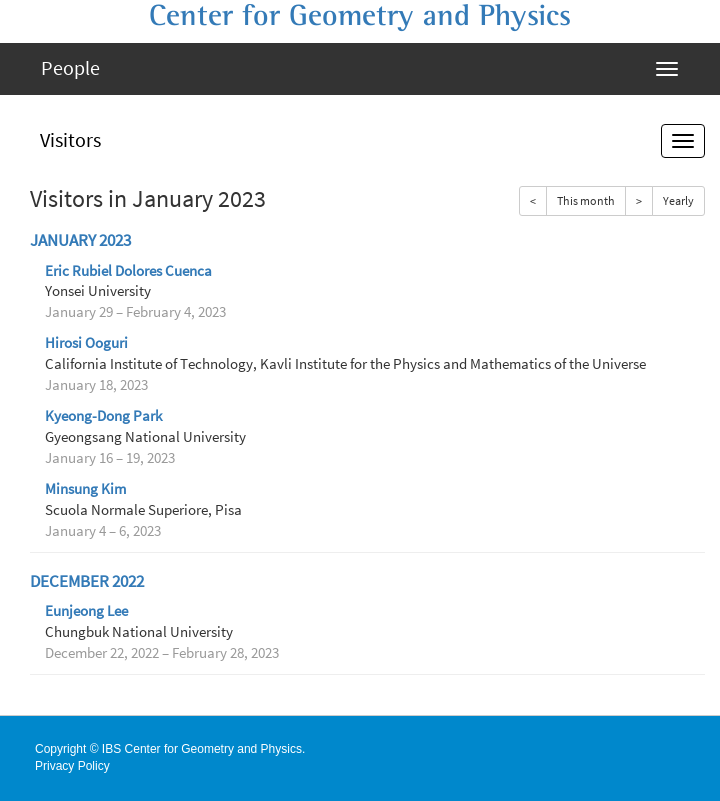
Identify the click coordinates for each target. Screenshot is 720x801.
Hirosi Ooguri (86, 343)
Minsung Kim (85, 489)
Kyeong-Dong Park (103, 416)
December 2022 (87, 581)
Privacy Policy (72, 766)
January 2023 (80, 240)
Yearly (678, 200)
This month (586, 200)
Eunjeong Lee (86, 611)
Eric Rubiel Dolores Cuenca (128, 271)
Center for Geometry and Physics (360, 16)
